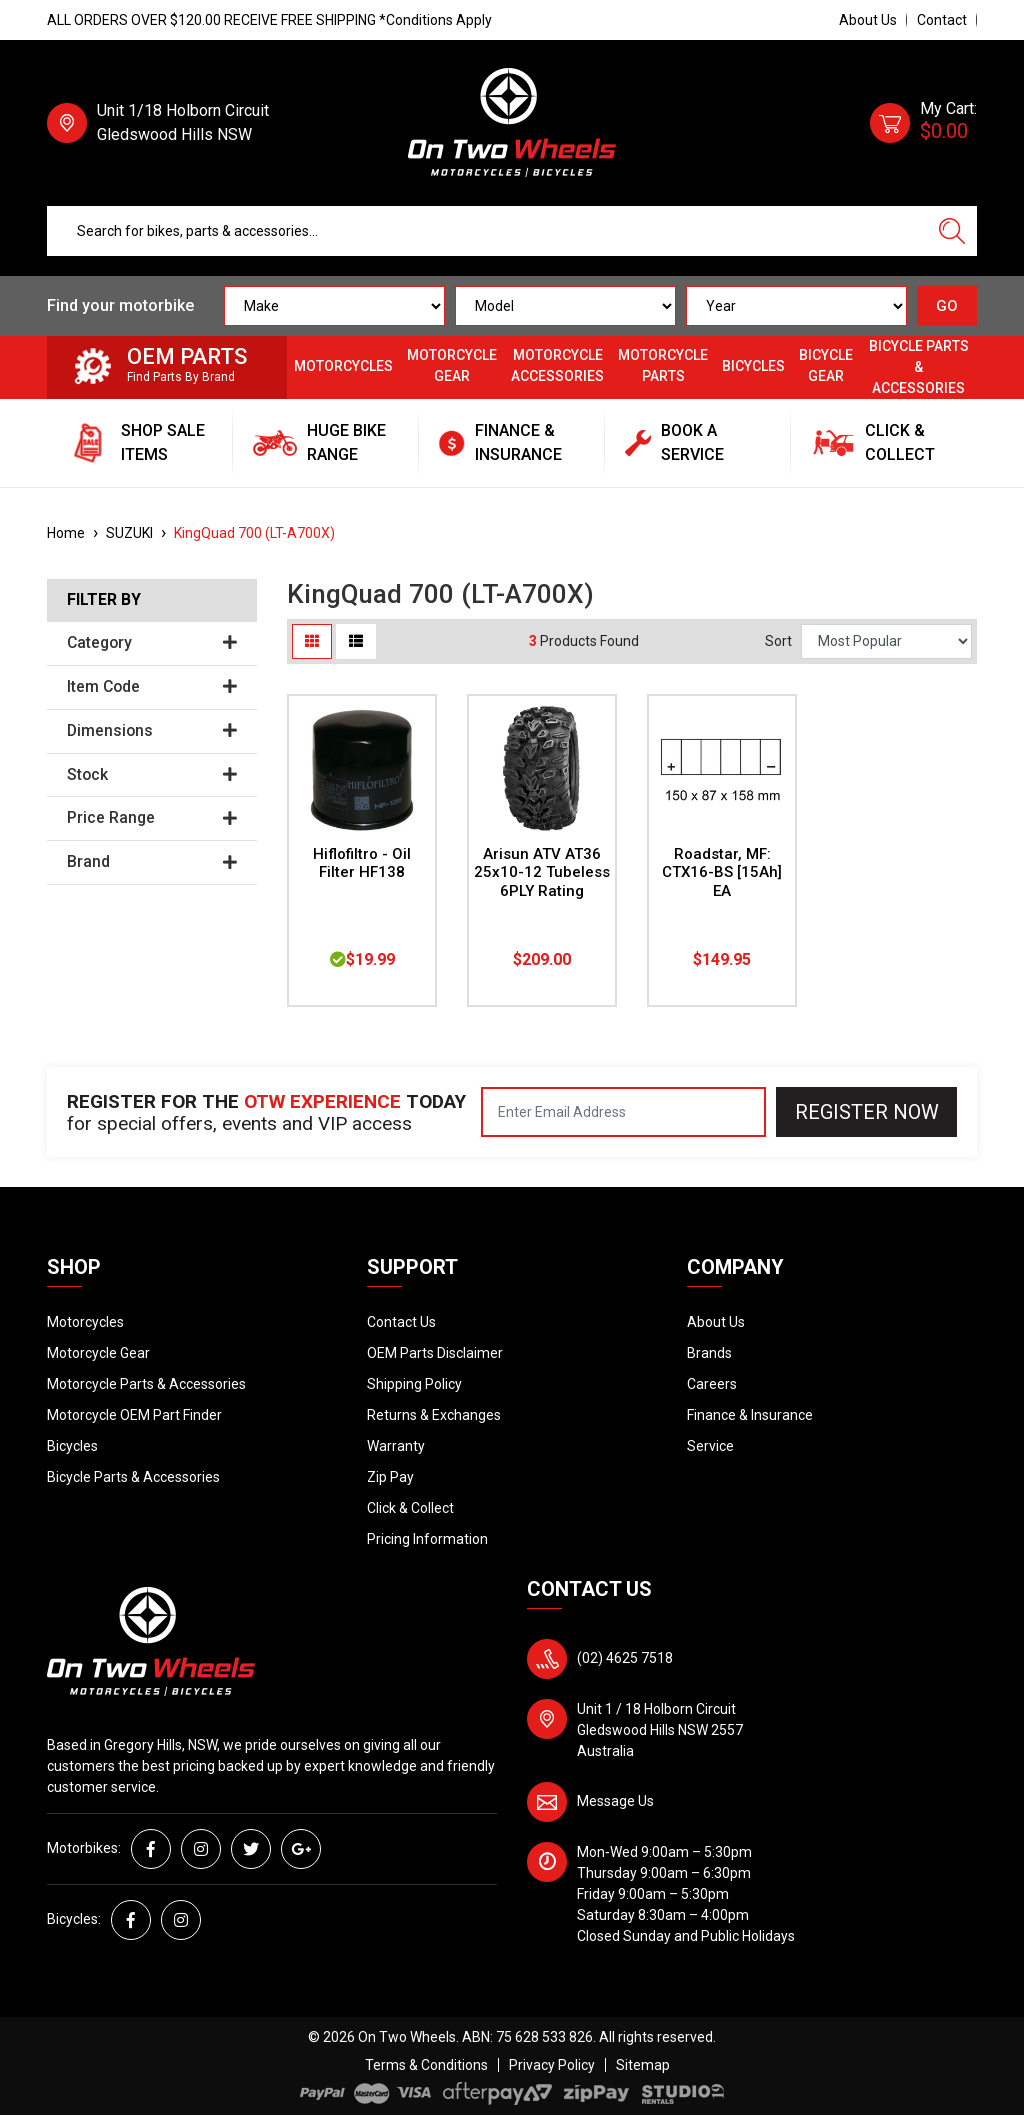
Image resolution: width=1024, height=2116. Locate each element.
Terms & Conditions (426, 2065)
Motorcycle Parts (663, 365)
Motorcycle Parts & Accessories (146, 1384)
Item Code (152, 687)
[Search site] (952, 231)
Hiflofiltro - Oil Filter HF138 (362, 863)
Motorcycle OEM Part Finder (134, 1415)
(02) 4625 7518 (625, 1658)
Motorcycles (343, 366)
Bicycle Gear (826, 365)
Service (710, 1446)
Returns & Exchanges (434, 1415)
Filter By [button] (104, 600)
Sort (778, 641)
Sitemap (643, 2065)
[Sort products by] (886, 641)
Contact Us (401, 1322)
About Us (868, 20)
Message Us (615, 1801)
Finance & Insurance (750, 1415)
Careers (712, 1384)
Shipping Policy (414, 1384)
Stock (152, 775)
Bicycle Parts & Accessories (919, 367)
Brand (152, 862)
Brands (709, 1353)
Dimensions (152, 731)
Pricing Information (427, 1539)
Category (152, 643)
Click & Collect (410, 1508)
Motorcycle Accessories (557, 365)
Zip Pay (390, 1477)
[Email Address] (623, 1112)
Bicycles (753, 366)
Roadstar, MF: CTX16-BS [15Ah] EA (722, 873)
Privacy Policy (552, 2065)
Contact (942, 20)
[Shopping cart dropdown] (923, 123)
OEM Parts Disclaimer (435, 1353)
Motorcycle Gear (452, 365)
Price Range (152, 818)
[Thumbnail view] (312, 641)
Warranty (396, 1446)
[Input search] (487, 231)
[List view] (356, 641)
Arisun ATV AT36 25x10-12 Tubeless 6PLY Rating (542, 873)
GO (947, 306)
